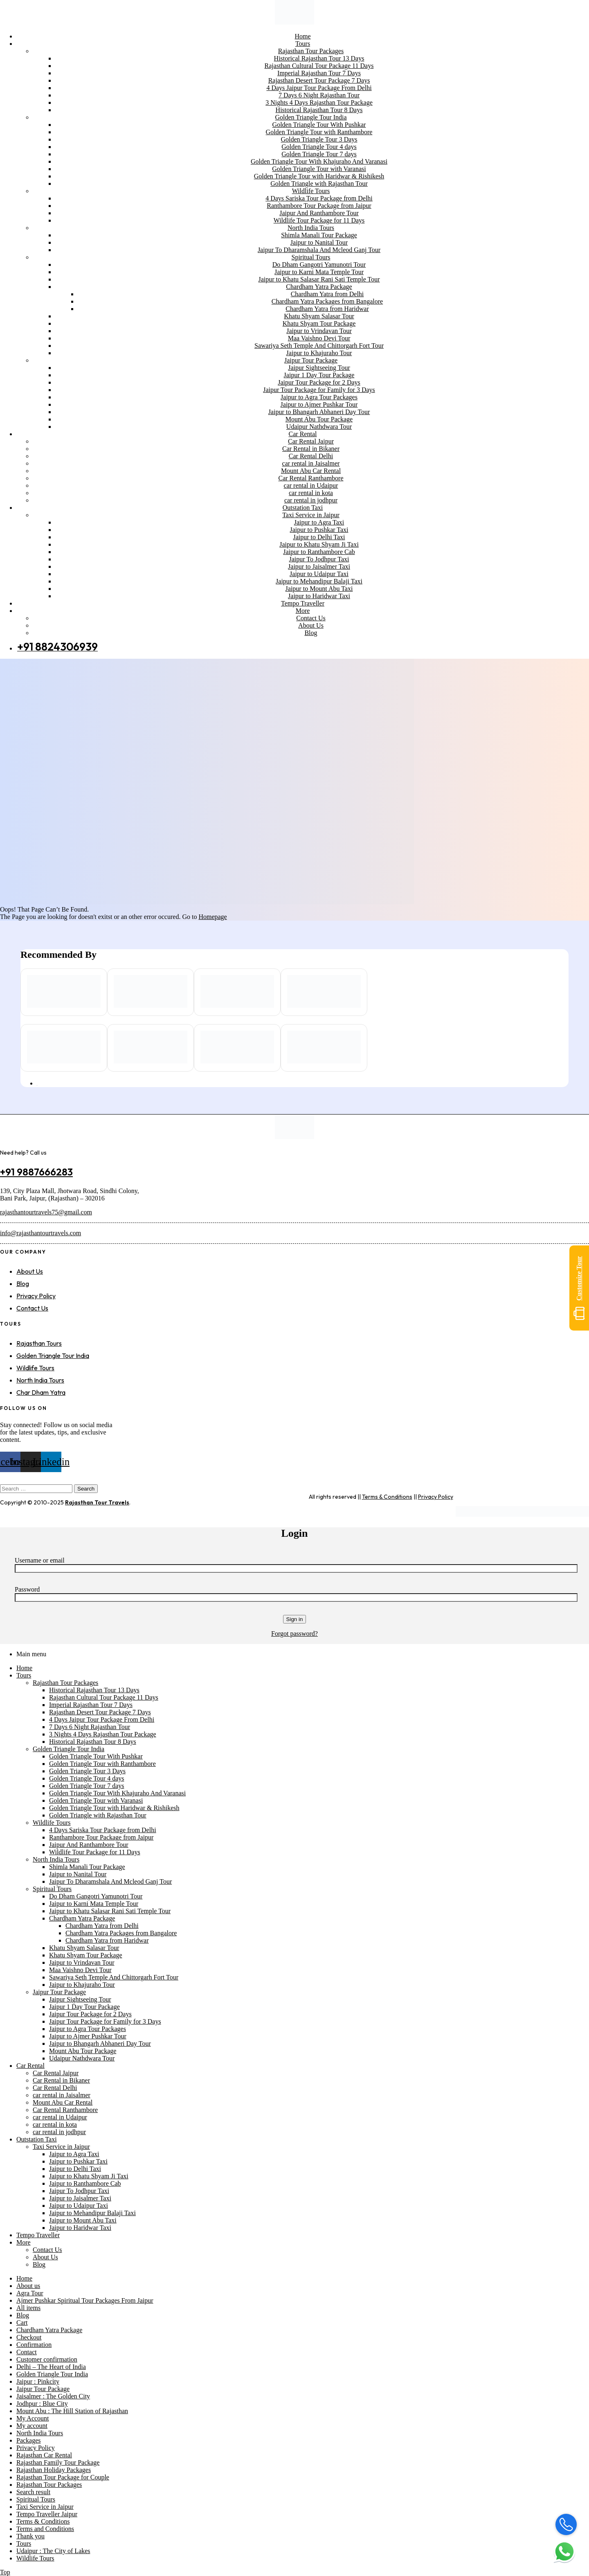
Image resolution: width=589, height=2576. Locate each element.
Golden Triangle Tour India (68, 1748)
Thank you (30, 2536)
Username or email (40, 1560)
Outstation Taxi (36, 2139)
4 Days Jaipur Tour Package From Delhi (101, 1719)
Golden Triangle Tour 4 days (86, 1778)
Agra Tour (29, 2293)
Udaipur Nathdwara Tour (82, 2058)
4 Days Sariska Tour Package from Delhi (102, 1829)
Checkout (28, 2337)
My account (31, 2425)
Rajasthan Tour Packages (65, 1682)
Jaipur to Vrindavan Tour (82, 1962)
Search (85, 1489)
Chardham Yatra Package (82, 1918)
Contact (26, 2352)
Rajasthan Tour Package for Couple (62, 2477)
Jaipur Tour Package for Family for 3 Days (105, 2021)
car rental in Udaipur (60, 2117)
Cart (22, 2322)
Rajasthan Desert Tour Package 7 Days (100, 1712)
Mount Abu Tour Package (82, 2050)
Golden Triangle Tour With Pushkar (96, 1756)
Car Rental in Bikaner (61, 2080)
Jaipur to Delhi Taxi (75, 2168)
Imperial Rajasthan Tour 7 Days (91, 1704)
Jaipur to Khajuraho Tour (82, 1984)
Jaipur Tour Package (59, 1991)
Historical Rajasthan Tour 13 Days (94, 1690)
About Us (45, 2257)
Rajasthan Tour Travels (97, 1502)
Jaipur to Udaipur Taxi (78, 2205)
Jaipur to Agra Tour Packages (87, 2028)
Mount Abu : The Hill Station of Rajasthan (72, 2410)
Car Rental (30, 2065)
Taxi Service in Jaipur (61, 2146)
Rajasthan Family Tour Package (57, 2462)
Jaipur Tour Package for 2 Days (90, 2014)
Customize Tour (579, 1288)
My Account (32, 2418)
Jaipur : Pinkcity (37, 2381)
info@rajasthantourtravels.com (40, 1232)
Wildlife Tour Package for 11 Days (94, 1852)
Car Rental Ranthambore (65, 2109)
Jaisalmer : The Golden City (53, 2396)
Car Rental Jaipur (56, 2072)
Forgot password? (294, 1633)
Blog (39, 2264)
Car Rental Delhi (55, 2087)
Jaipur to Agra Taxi (74, 2153)
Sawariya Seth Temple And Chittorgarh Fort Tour (113, 1977)
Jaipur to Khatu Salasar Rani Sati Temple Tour (110, 1910)
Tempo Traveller (38, 2234)
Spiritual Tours (52, 1888)
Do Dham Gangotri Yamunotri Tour (95, 1896)
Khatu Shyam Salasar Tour (84, 1947)
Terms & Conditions (387, 1496)
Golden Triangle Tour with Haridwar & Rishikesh (114, 1807)
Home (24, 1667)
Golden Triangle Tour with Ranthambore (102, 1763)
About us (28, 2285)
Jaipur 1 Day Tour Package (84, 2006)
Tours (23, 1675)
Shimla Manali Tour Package (87, 1866)
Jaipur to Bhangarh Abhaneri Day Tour (100, 2043)
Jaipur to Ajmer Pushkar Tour (87, 2036)
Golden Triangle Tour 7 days (86, 1785)
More (23, 2242)
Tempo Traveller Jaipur (46, 2514)
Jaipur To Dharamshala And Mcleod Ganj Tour (110, 1881)
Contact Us (47, 2249)
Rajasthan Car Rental (44, 2455)
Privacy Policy (435, 1496)
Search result (33, 2491)
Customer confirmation (46, 2359)
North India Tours (56, 1859)
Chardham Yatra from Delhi (102, 1925)
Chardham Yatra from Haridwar (107, 1940)
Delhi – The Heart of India (51, 2366)
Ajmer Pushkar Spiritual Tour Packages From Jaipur (84, 2300)
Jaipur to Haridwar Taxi (80, 2227)
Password (27, 1589)
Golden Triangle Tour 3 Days (87, 1771)
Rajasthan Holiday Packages (53, 2469)
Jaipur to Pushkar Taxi (78, 2161)
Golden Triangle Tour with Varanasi (96, 1800)
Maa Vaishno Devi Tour (80, 1969)
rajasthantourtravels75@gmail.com (46, 1212)
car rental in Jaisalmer (61, 2095)
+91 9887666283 (36, 1172)
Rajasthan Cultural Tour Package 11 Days (103, 1697)
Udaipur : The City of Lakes (53, 2550)
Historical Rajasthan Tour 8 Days (92, 1741)
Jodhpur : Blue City (42, 2403)
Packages (28, 2440)
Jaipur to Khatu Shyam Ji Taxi (88, 2176)
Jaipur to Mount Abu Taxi (83, 2220)
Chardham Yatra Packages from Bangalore (121, 1933)
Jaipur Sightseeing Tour (80, 1999)
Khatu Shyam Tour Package (85, 1955)
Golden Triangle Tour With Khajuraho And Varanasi (117, 1793)
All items (28, 2307)
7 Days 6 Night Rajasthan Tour (89, 1726)
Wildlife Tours (52, 1822)
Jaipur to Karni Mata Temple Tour (93, 1903)
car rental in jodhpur (59, 2131)
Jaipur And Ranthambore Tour (88, 1844)
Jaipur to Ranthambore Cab (85, 2183)
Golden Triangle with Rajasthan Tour (97, 1815)
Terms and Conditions (45, 2528)
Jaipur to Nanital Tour (77, 1874)
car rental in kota (55, 2124)
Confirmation (34, 2344)
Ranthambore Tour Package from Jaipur (101, 1837)
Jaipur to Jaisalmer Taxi (80, 2198)
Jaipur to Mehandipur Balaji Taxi (92, 2212)
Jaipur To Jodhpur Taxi (79, 2190)
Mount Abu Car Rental (62, 2102)
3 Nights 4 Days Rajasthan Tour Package (102, 1734)
